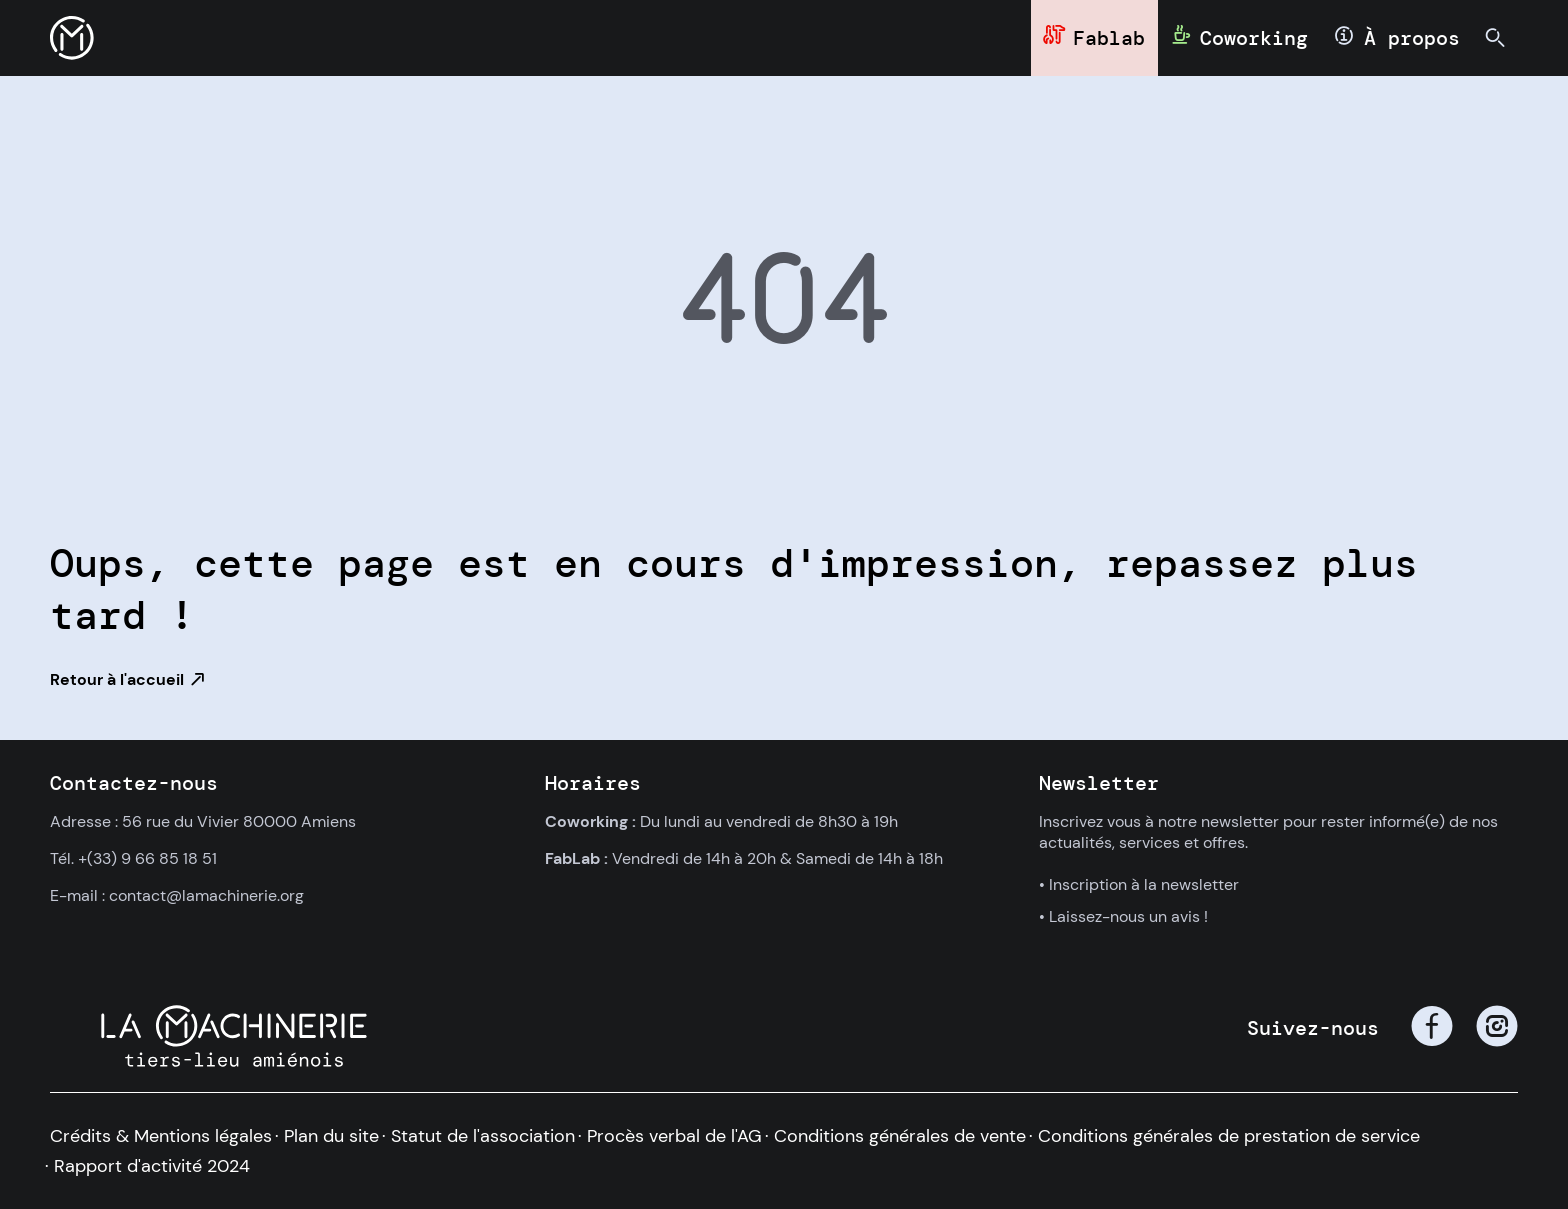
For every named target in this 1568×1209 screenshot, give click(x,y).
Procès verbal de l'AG (674, 1136)
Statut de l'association (483, 1136)
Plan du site (331, 1136)
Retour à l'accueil (117, 679)
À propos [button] (1412, 38)
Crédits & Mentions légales (161, 1136)
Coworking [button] (1254, 38)
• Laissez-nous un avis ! (1123, 916)
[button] (72, 38)
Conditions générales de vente (900, 1136)
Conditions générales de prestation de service (1229, 1136)
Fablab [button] (1109, 38)
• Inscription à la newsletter (1139, 884)
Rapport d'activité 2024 (152, 1166)
